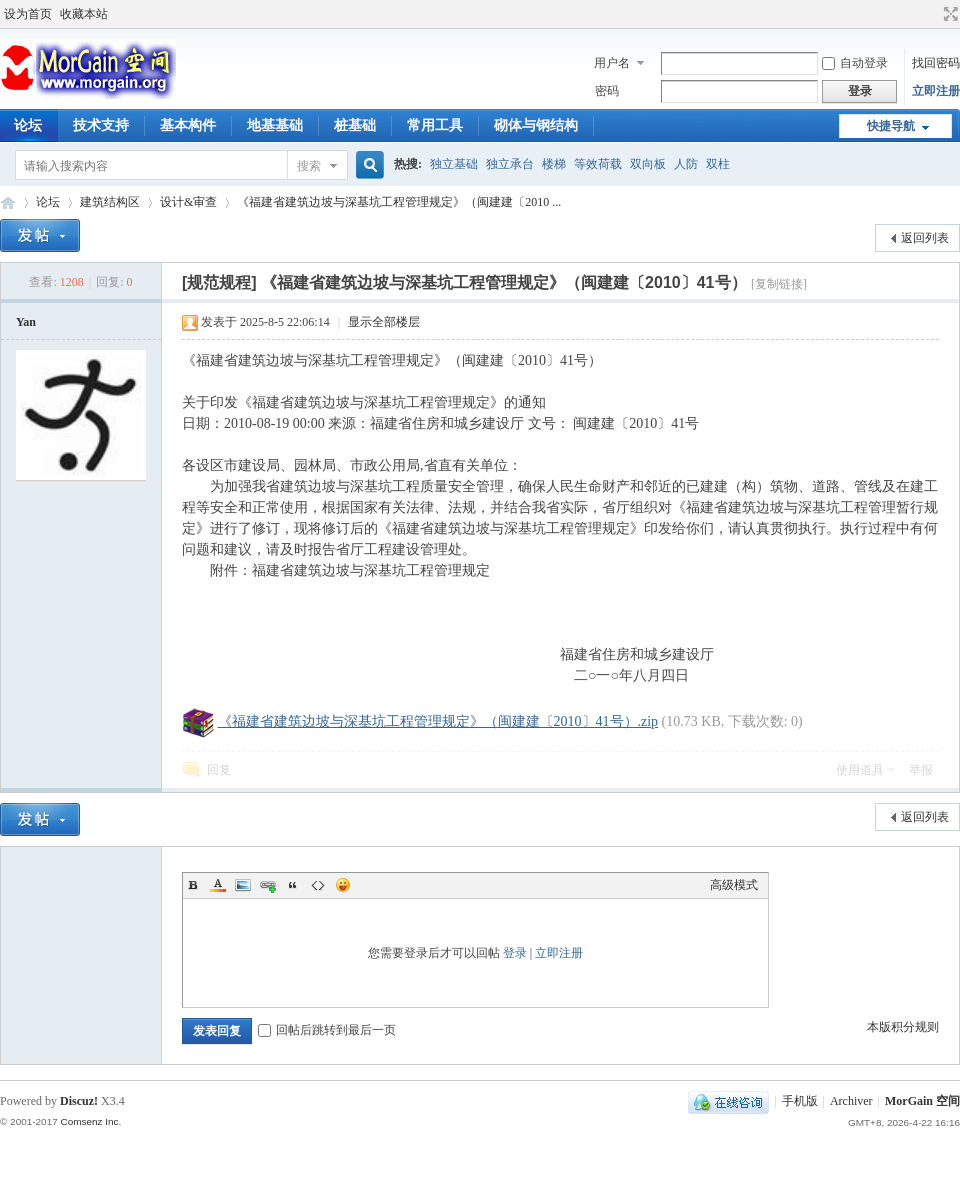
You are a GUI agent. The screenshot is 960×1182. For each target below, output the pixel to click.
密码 (607, 91)
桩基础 (355, 125)
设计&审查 (188, 202)
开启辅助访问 (932, 14)
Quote (293, 885)
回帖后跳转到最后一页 (327, 1030)
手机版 (800, 1101)
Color (218, 885)
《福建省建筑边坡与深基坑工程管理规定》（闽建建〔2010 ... (399, 202)
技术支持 (101, 125)
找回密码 (936, 63)
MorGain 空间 (8, 202)
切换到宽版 (948, 14)
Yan (26, 322)
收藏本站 (84, 14)
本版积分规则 (903, 1027)
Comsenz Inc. (90, 1121)
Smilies (343, 885)
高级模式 (734, 885)
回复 (219, 770)
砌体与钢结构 (536, 125)
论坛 (48, 202)
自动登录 (855, 63)
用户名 (612, 63)
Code (318, 885)
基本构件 (188, 125)
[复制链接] (779, 284)
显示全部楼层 (384, 322)
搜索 (309, 166)
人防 (686, 164)
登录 (515, 953)
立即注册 (936, 91)
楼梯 (554, 164)
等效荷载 (598, 164)
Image (243, 885)
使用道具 (860, 770)
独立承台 (510, 164)
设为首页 (28, 14)
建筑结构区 (110, 202)
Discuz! (79, 1101)
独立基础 (454, 164)
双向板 (648, 164)
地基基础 (275, 125)
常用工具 (435, 125)
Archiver (851, 1101)
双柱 (718, 164)
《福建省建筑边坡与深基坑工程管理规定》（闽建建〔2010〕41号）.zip (438, 721)
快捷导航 (891, 126)
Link (268, 885)
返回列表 (925, 238)
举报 (921, 770)
